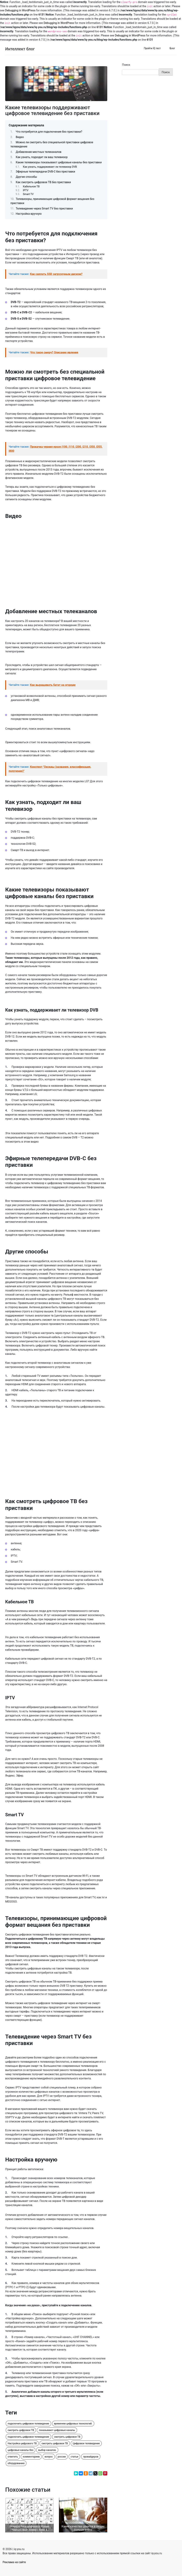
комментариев (31, 2456)
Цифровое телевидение (86, 2443)
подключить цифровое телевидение (28, 2423)
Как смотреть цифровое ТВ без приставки (43, 182)
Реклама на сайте (14, 2562)
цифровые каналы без (20, 2450)
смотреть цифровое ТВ (21, 2430)
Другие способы (26, 176)
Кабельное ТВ (31, 186)
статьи (74, 2456)
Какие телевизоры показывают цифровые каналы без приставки (59, 162)
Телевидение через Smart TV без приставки (44, 208)
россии (62, 2456)
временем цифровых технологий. (73, 2423)
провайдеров (90, 2456)
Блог (172, 48)
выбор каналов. (47, 2450)
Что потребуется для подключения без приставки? (49, 131)
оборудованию (16, 2463)
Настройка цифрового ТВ (22, 2443)
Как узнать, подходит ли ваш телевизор (42, 157)
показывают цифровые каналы (57, 2430)
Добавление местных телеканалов (39, 152)
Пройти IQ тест (152, 48)
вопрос (49, 2456)
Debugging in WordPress (20, 10)
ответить (13, 2456)
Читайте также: (45, 274)
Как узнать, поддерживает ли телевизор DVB (50, 166)
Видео (20, 137)
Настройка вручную (29, 213)
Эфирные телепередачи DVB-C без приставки (45, 171)
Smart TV (28, 194)
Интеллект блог (20, 49)
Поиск (126, 64)
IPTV (26, 190)
